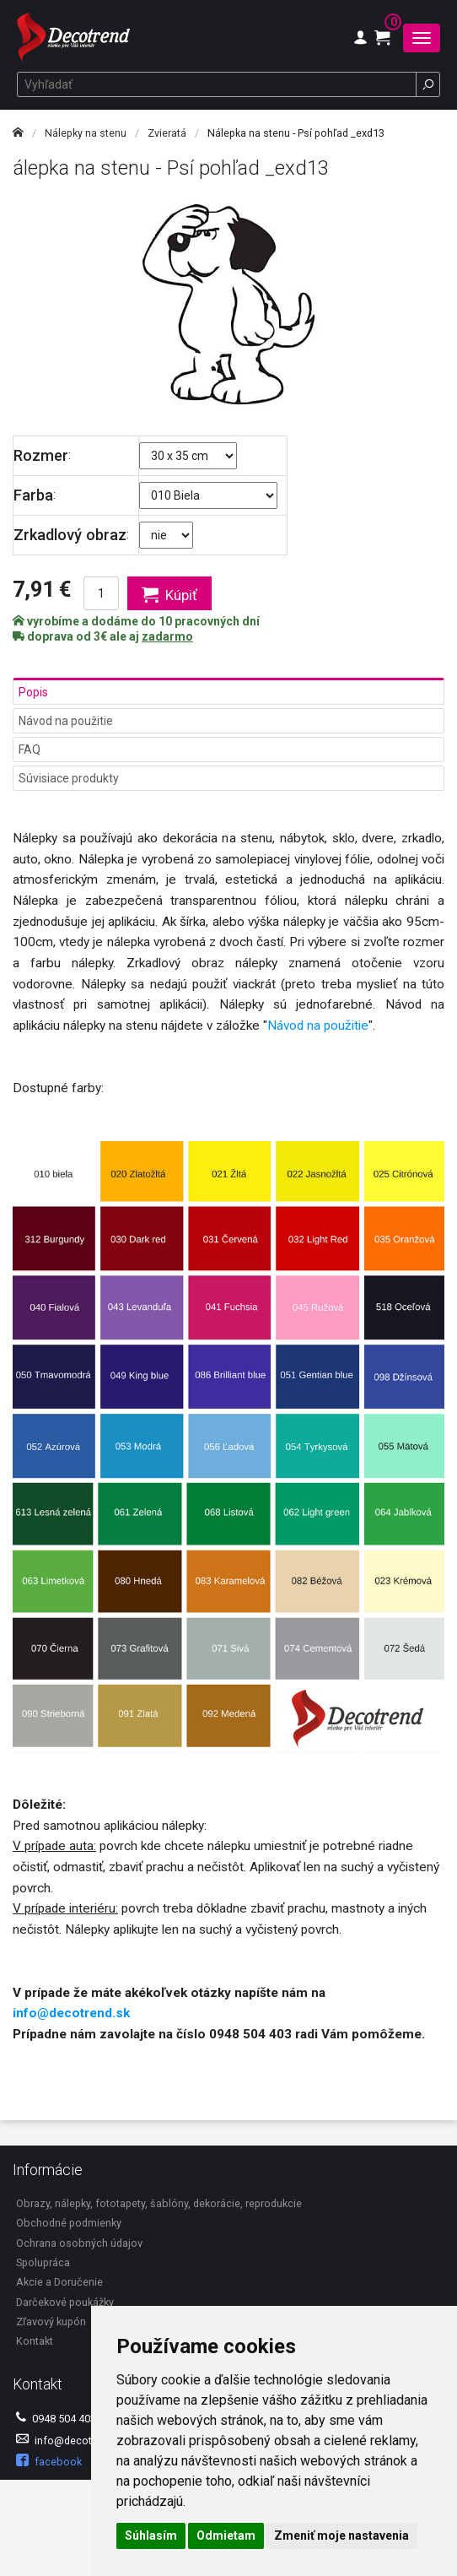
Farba (33, 495)
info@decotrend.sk (71, 2013)
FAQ (29, 749)
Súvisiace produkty (69, 778)
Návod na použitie (66, 721)
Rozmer (40, 455)
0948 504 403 (56, 2418)
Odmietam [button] (225, 2535)
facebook (49, 2461)
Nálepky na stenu (85, 133)
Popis (33, 692)
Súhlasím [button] (151, 2535)
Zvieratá (167, 133)
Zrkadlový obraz (69, 535)
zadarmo (167, 636)
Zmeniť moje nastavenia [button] (341, 2535)
